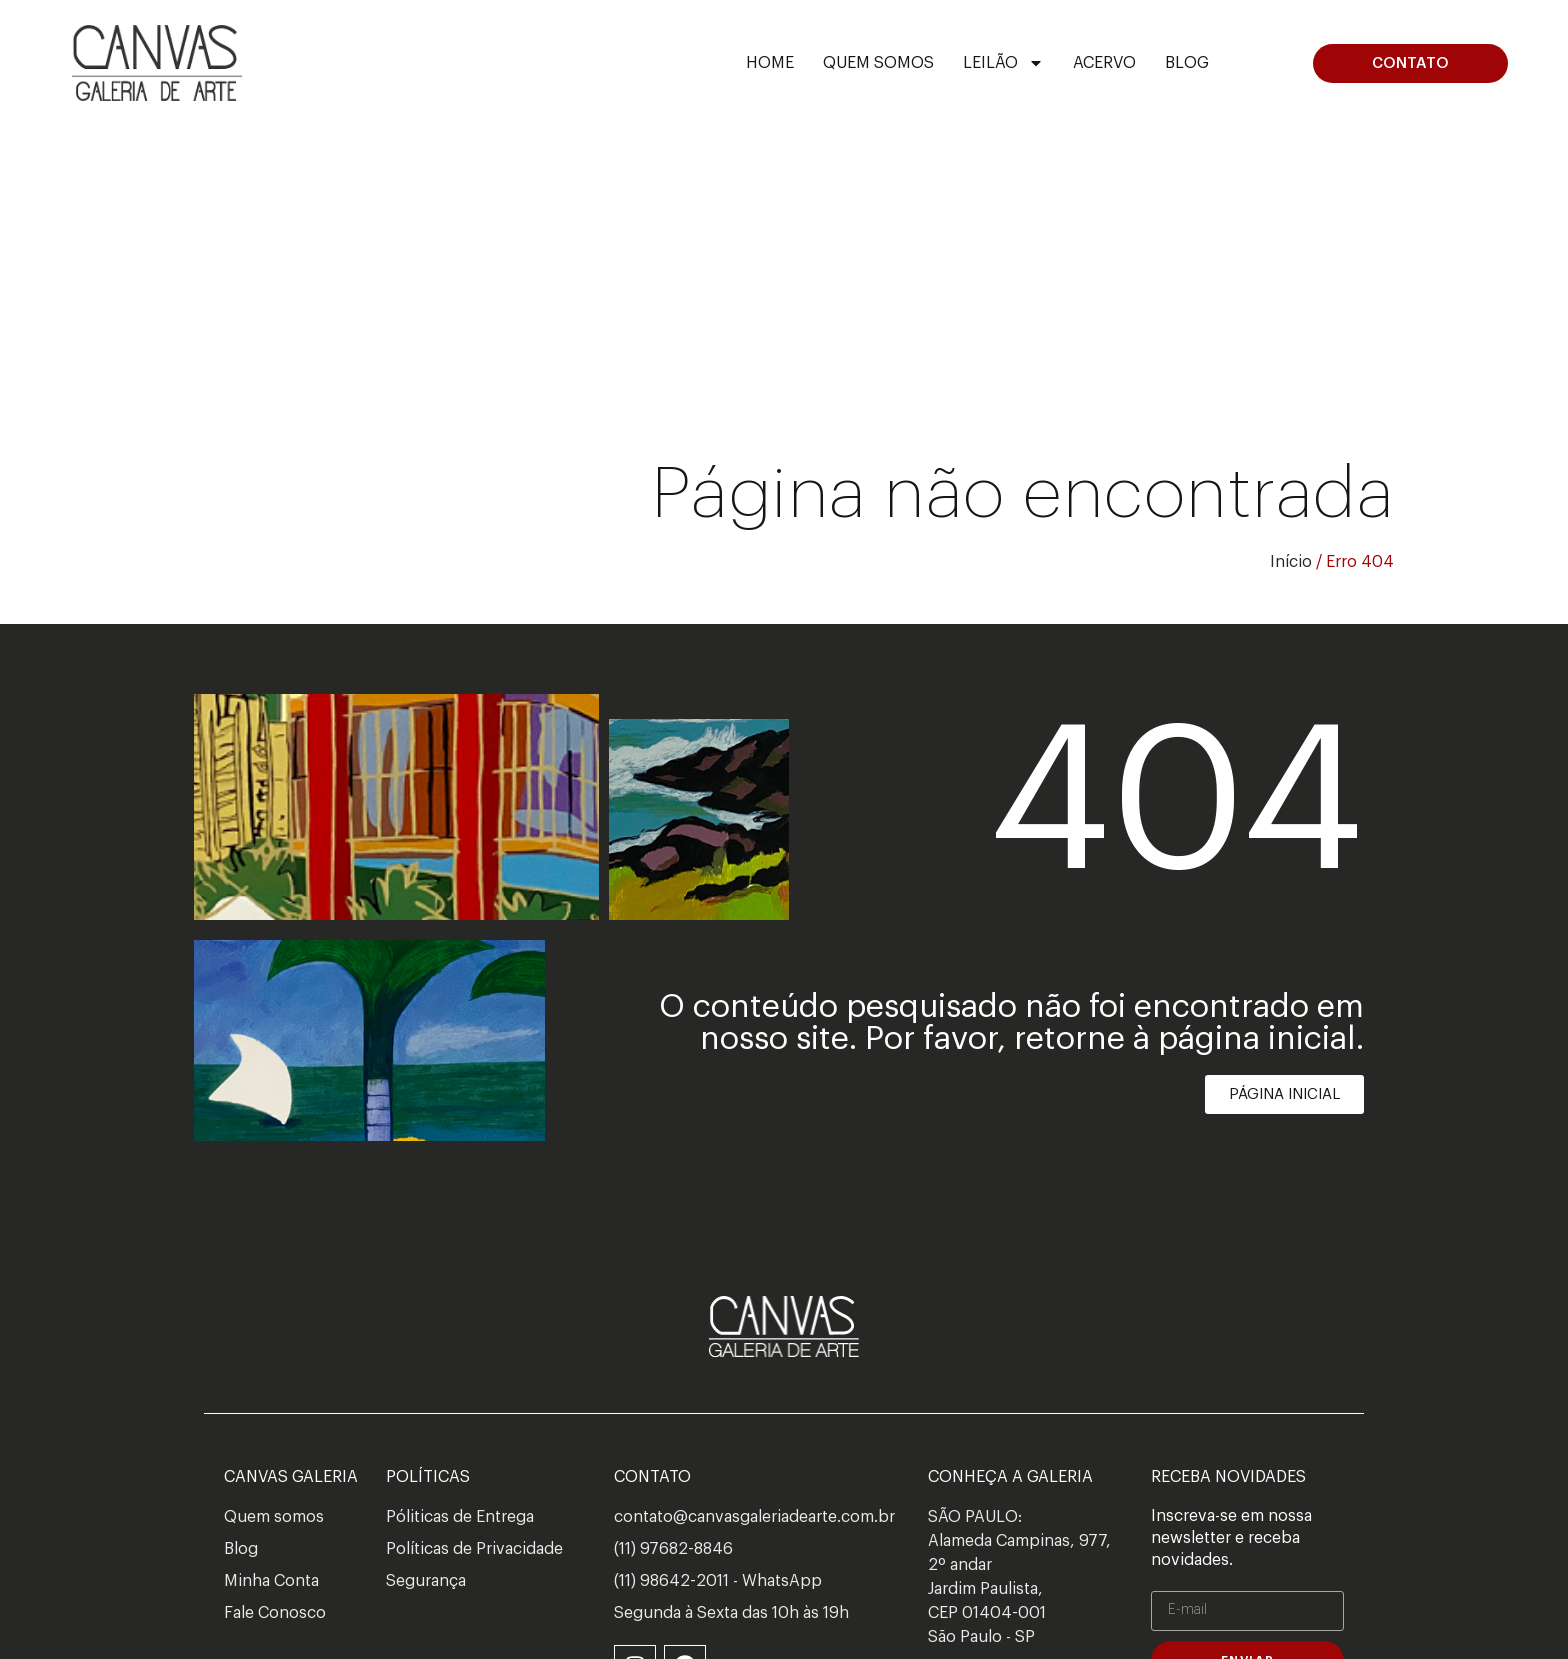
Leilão (1003, 63)
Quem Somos (878, 63)
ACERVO (1104, 63)
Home (770, 63)
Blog (1187, 63)
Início (1291, 562)
